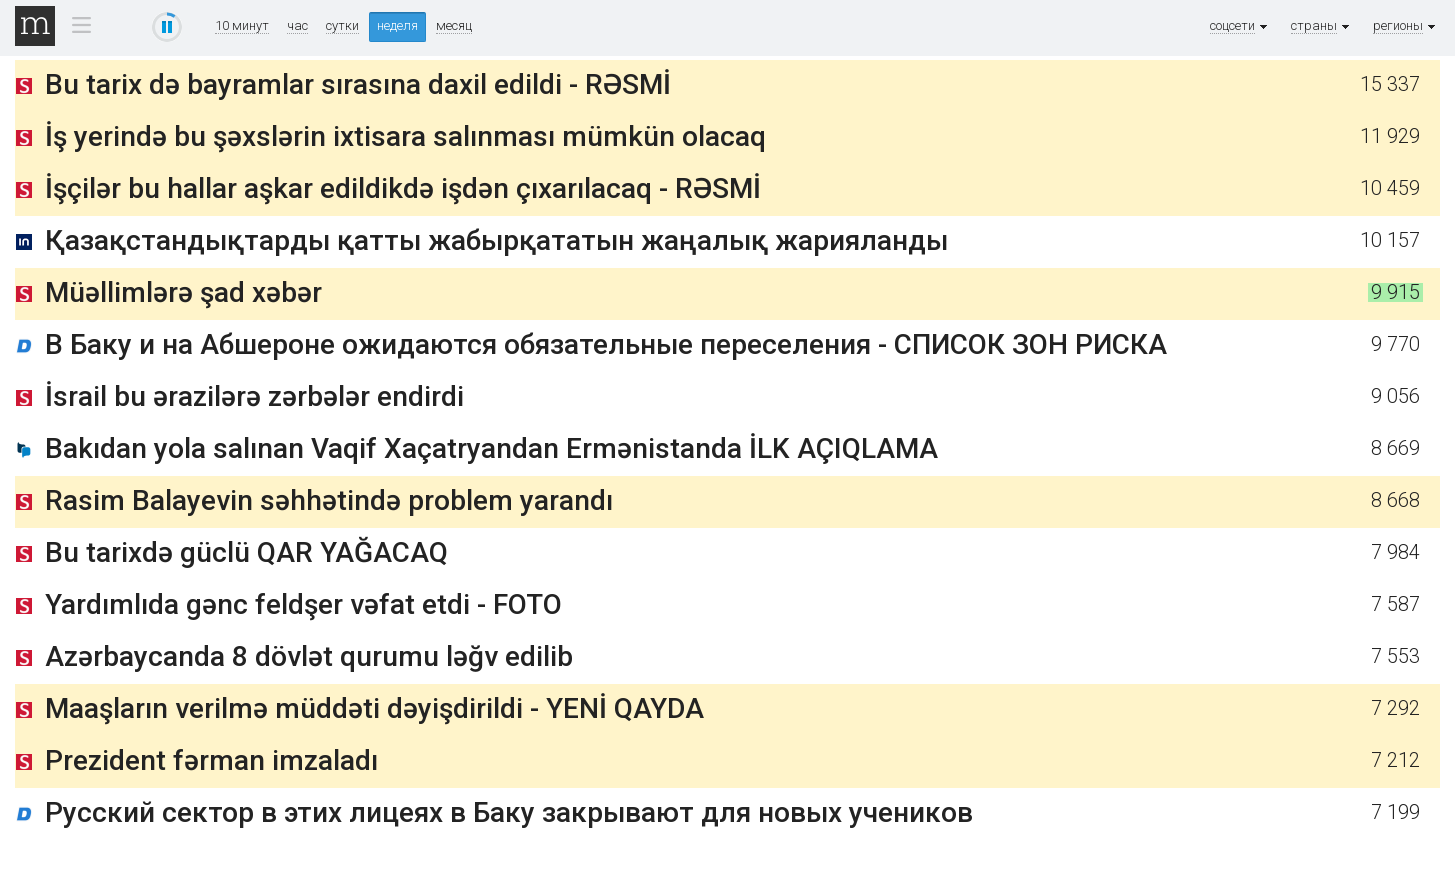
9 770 (1395, 344)
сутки (342, 26)
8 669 (1395, 448)
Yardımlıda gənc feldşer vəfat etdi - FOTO (303, 604)
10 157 (1390, 240)
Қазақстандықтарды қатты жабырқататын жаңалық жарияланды (496, 240)
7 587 (1395, 604)
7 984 (1395, 552)
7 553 (1395, 656)
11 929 (1390, 136)
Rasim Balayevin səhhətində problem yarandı (329, 500)
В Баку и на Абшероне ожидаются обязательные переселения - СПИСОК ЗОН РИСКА (606, 344)
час (297, 26)
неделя (397, 25)
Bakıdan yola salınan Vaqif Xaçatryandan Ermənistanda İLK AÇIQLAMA (491, 448)
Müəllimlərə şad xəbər (183, 292)
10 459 (1390, 188)
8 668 (1395, 500)
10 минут (242, 26)
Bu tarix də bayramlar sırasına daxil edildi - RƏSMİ (358, 84)
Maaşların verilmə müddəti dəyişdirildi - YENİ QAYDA (374, 708)
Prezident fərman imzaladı (211, 760)
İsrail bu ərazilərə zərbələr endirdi (254, 396)
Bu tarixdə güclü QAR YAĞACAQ (246, 552)
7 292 (1395, 708)
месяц (454, 26)
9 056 (1395, 396)
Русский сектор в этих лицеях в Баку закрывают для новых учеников (509, 812)
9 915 (1395, 292)
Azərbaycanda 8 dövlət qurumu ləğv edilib (309, 656)
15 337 (1390, 84)
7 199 (1395, 812)
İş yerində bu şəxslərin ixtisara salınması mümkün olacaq (405, 136)
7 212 (1395, 760)
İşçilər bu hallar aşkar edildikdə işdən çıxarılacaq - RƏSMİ (403, 188)
